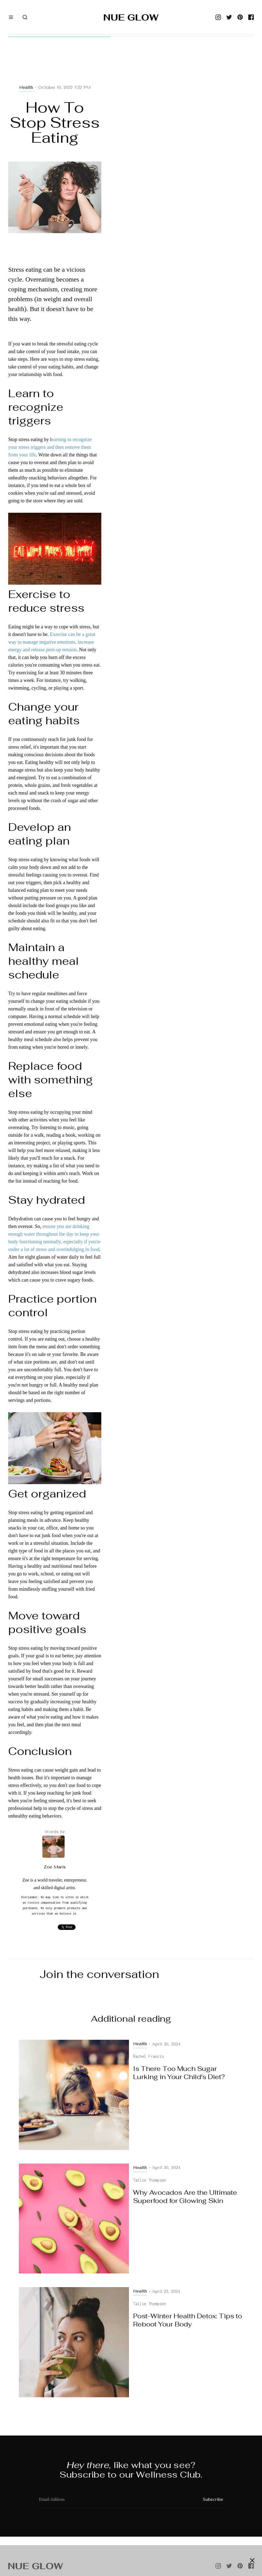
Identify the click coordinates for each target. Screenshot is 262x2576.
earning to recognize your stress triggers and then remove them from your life (50, 447)
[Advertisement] (55, 66)
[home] (131, 17)
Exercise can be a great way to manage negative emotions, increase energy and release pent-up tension (51, 642)
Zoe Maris (55, 1866)
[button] (11, 17)
